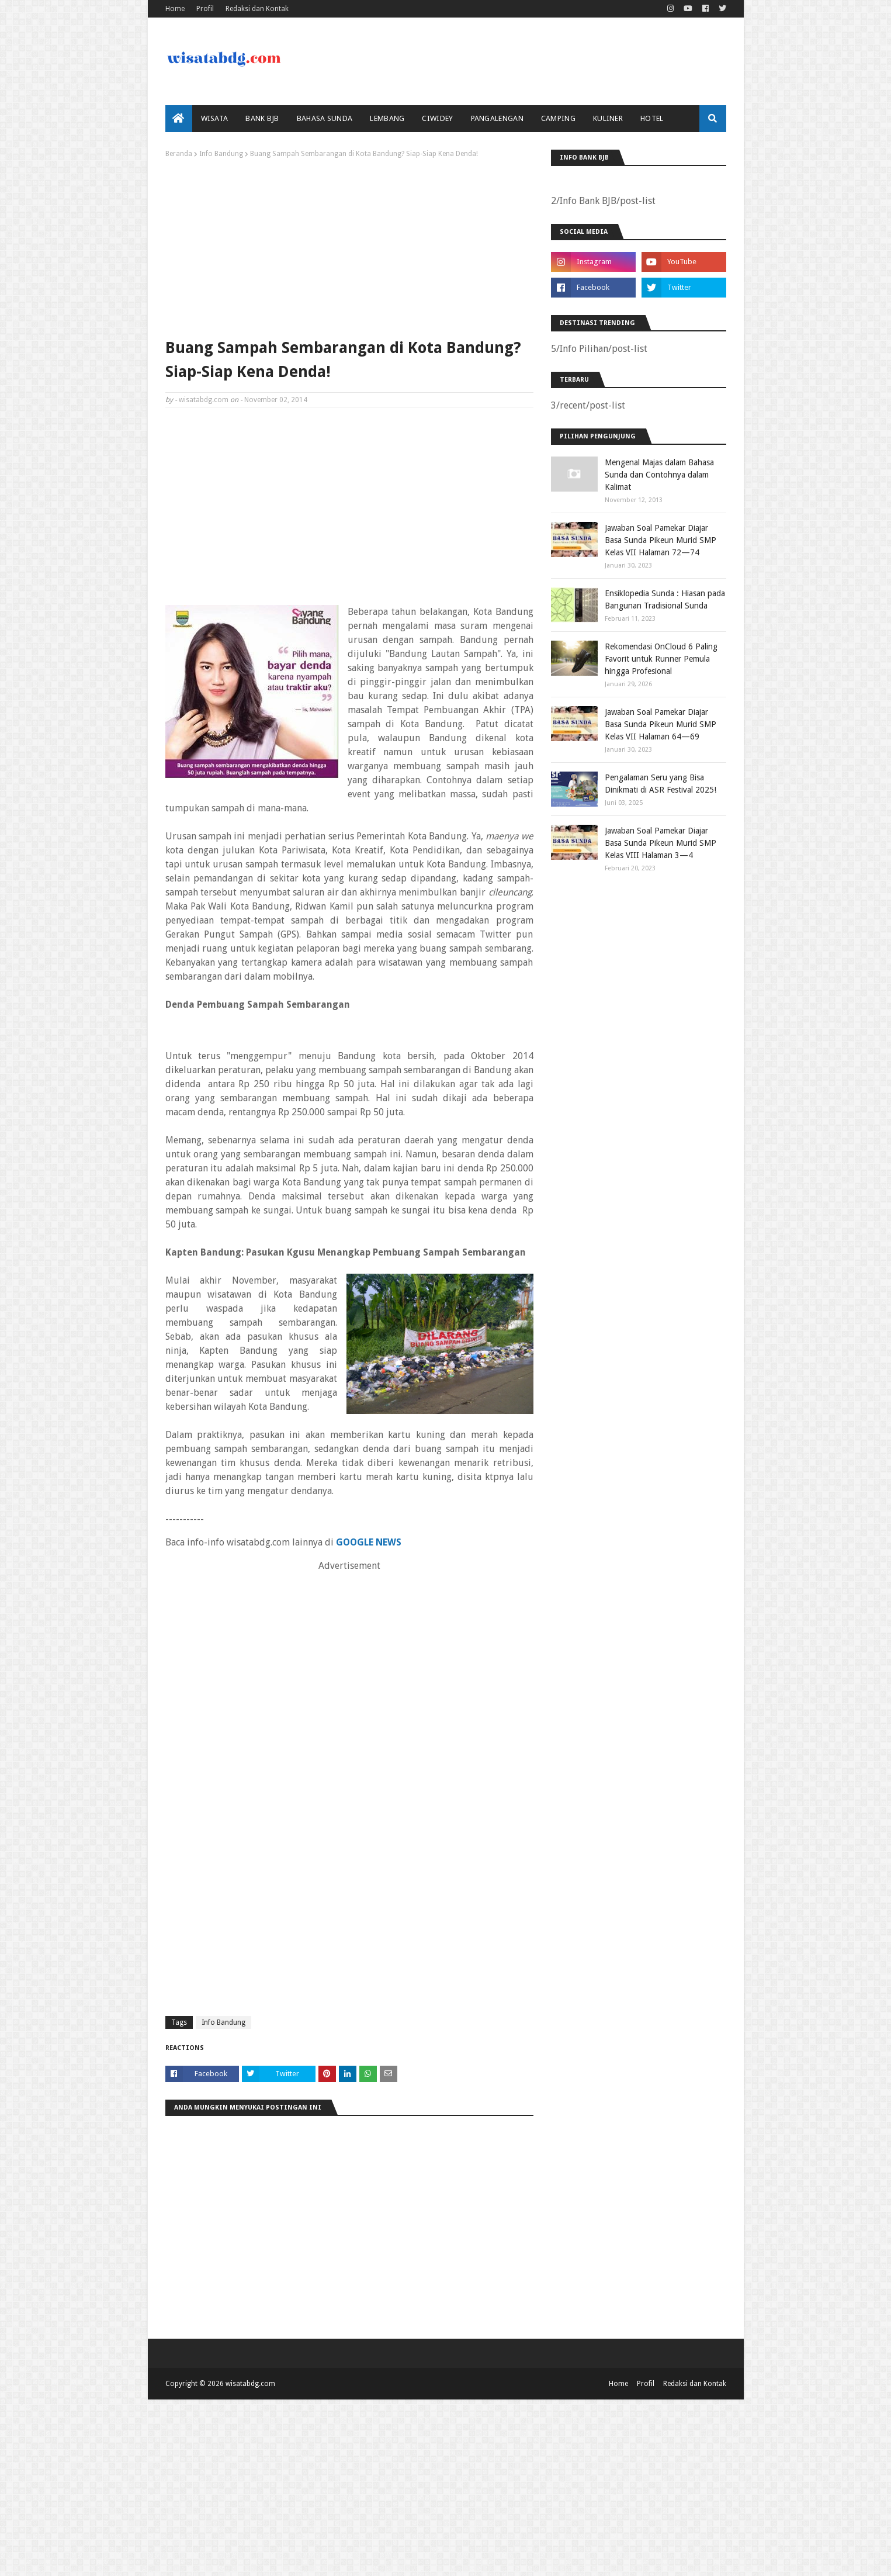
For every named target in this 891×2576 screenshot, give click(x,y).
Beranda (178, 154)
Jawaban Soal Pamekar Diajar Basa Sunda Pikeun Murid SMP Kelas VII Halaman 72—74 (660, 540)
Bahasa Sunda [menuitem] (325, 118)
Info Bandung (221, 154)
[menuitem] (178, 118)
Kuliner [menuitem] (608, 118)
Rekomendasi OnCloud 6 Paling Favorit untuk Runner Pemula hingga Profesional (661, 659)
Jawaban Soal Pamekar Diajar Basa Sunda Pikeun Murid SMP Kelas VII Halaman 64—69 (660, 724)
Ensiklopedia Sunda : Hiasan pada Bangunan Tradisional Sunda (665, 599)
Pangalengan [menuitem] (497, 118)
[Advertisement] (349, 245)
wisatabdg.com (203, 400)
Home (175, 9)
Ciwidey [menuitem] (437, 118)
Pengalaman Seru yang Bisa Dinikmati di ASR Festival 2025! (660, 783)
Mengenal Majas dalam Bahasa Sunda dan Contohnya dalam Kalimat (659, 475)
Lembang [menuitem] (387, 118)
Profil (205, 9)
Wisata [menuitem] (214, 118)
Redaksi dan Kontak (257, 9)
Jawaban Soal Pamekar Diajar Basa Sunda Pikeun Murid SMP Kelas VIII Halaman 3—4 (660, 843)
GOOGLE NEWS (368, 1542)
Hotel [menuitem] (652, 118)
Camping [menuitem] (558, 118)
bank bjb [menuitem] (262, 118)
